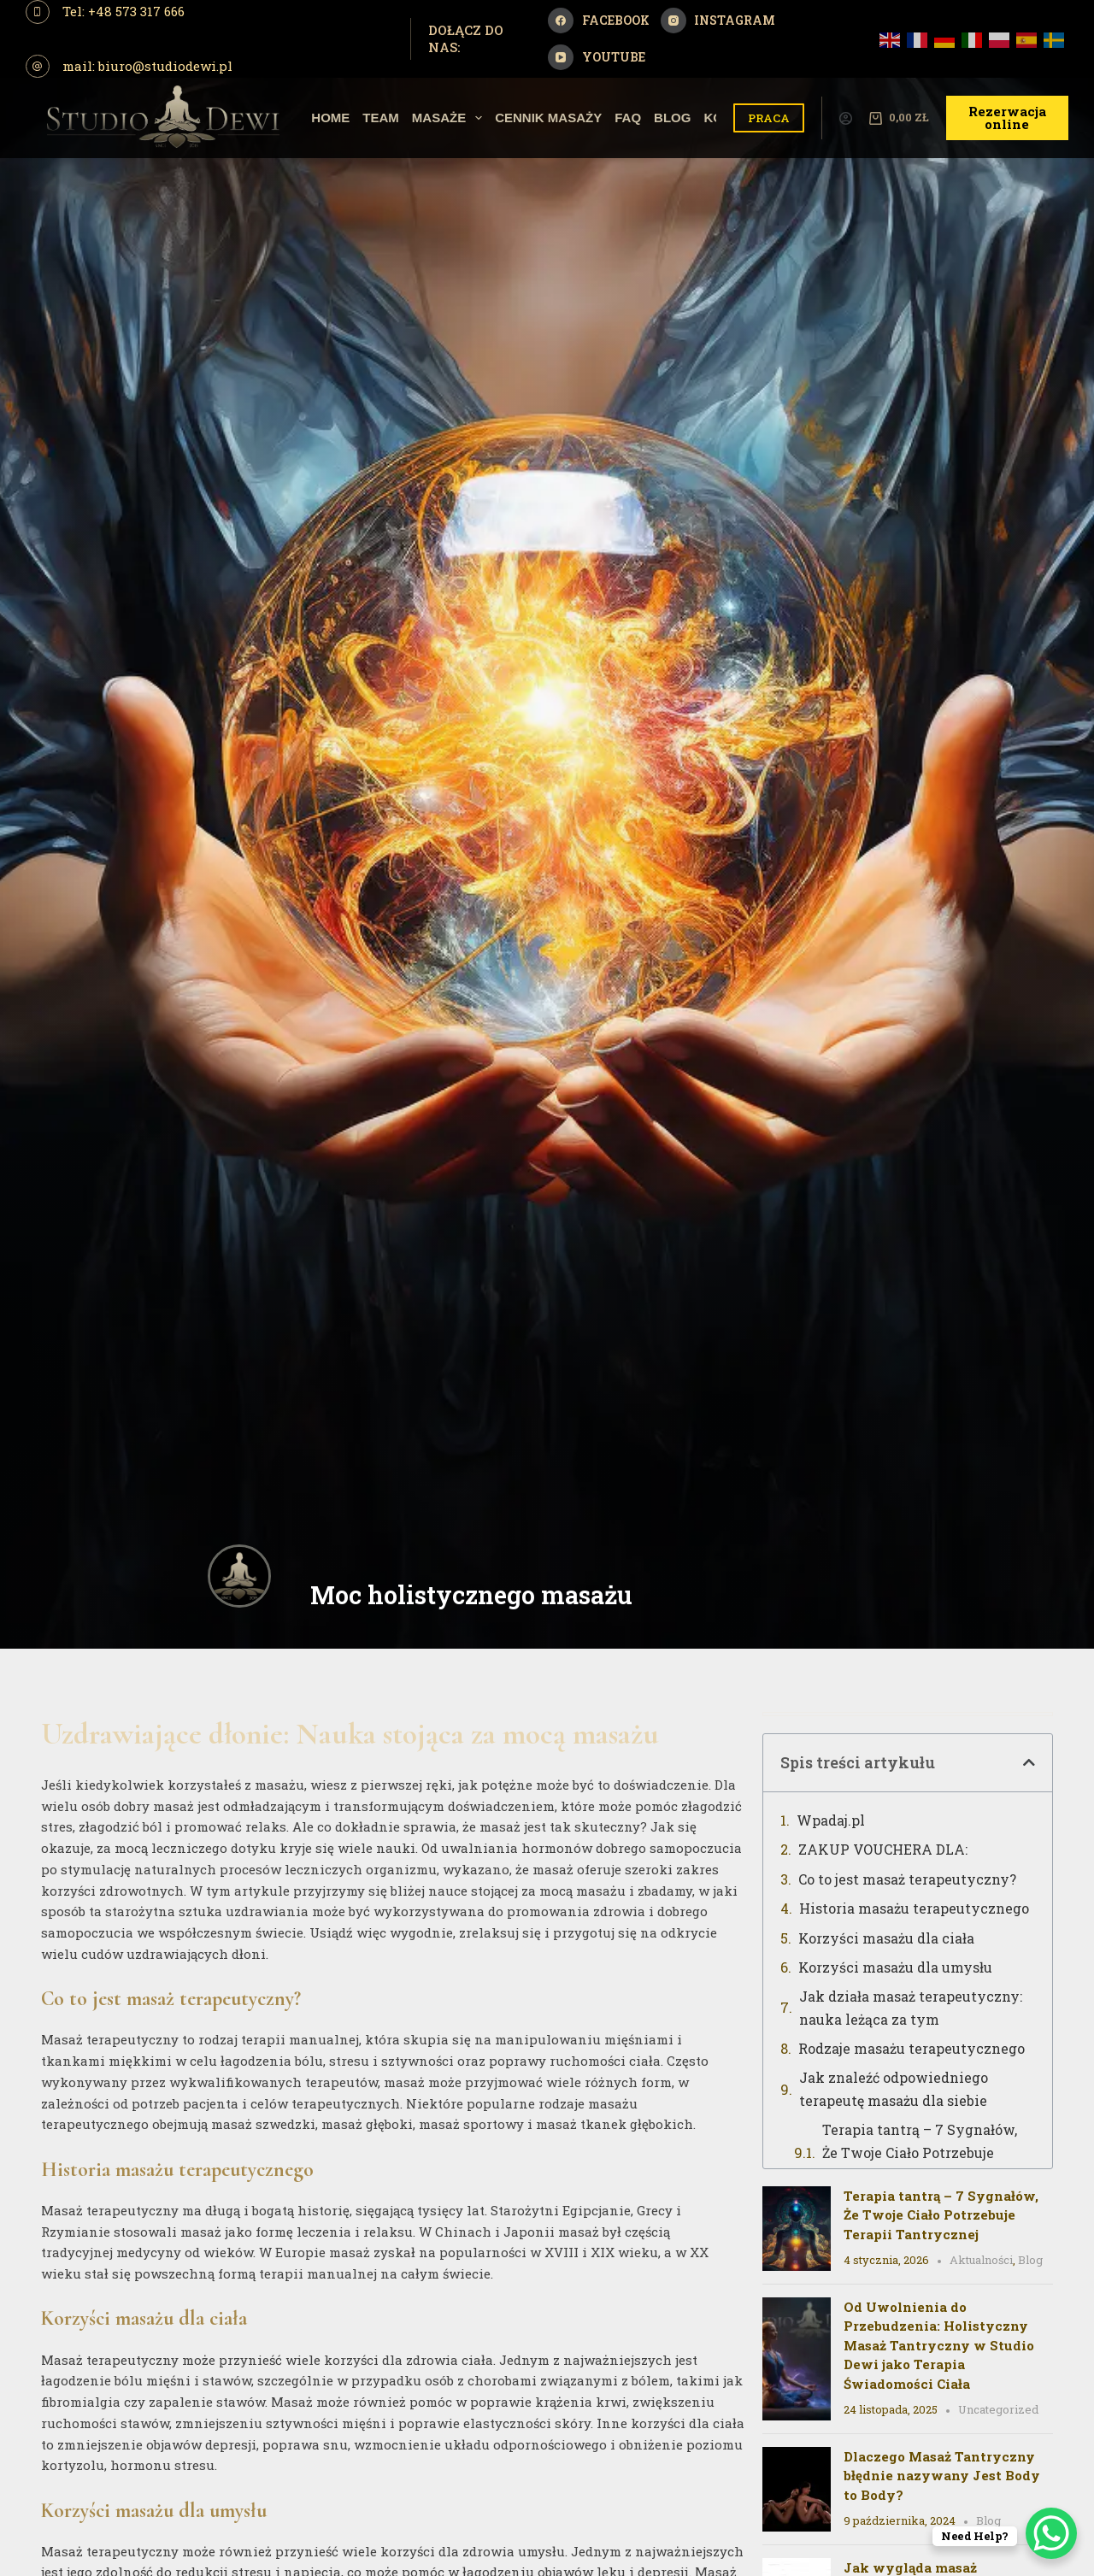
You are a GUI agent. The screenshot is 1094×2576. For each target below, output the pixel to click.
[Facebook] (599, 20)
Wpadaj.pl (831, 1820)
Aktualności (981, 2259)
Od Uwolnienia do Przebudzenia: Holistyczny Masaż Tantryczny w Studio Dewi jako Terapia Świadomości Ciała (939, 2345)
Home (330, 117)
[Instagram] (718, 20)
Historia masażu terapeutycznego (914, 1908)
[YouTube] (596, 57)
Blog (672, 117)
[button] (1029, 1762)
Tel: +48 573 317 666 (123, 11)
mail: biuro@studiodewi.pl (147, 65)
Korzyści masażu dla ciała (886, 1938)
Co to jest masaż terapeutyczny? (907, 1879)
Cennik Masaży (548, 117)
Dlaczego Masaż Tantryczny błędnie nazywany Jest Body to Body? (942, 2475)
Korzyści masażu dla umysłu (895, 1967)
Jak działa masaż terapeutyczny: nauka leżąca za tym (910, 2007)
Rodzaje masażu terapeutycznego (911, 2048)
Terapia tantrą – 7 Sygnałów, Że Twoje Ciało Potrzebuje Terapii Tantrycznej (919, 2152)
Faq (628, 117)
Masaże (450, 118)
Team (380, 117)
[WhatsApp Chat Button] (1051, 2533)
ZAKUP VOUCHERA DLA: (883, 1849)
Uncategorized (998, 2409)
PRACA (769, 118)
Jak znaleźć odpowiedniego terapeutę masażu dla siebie (893, 2088)
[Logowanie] (845, 118)
